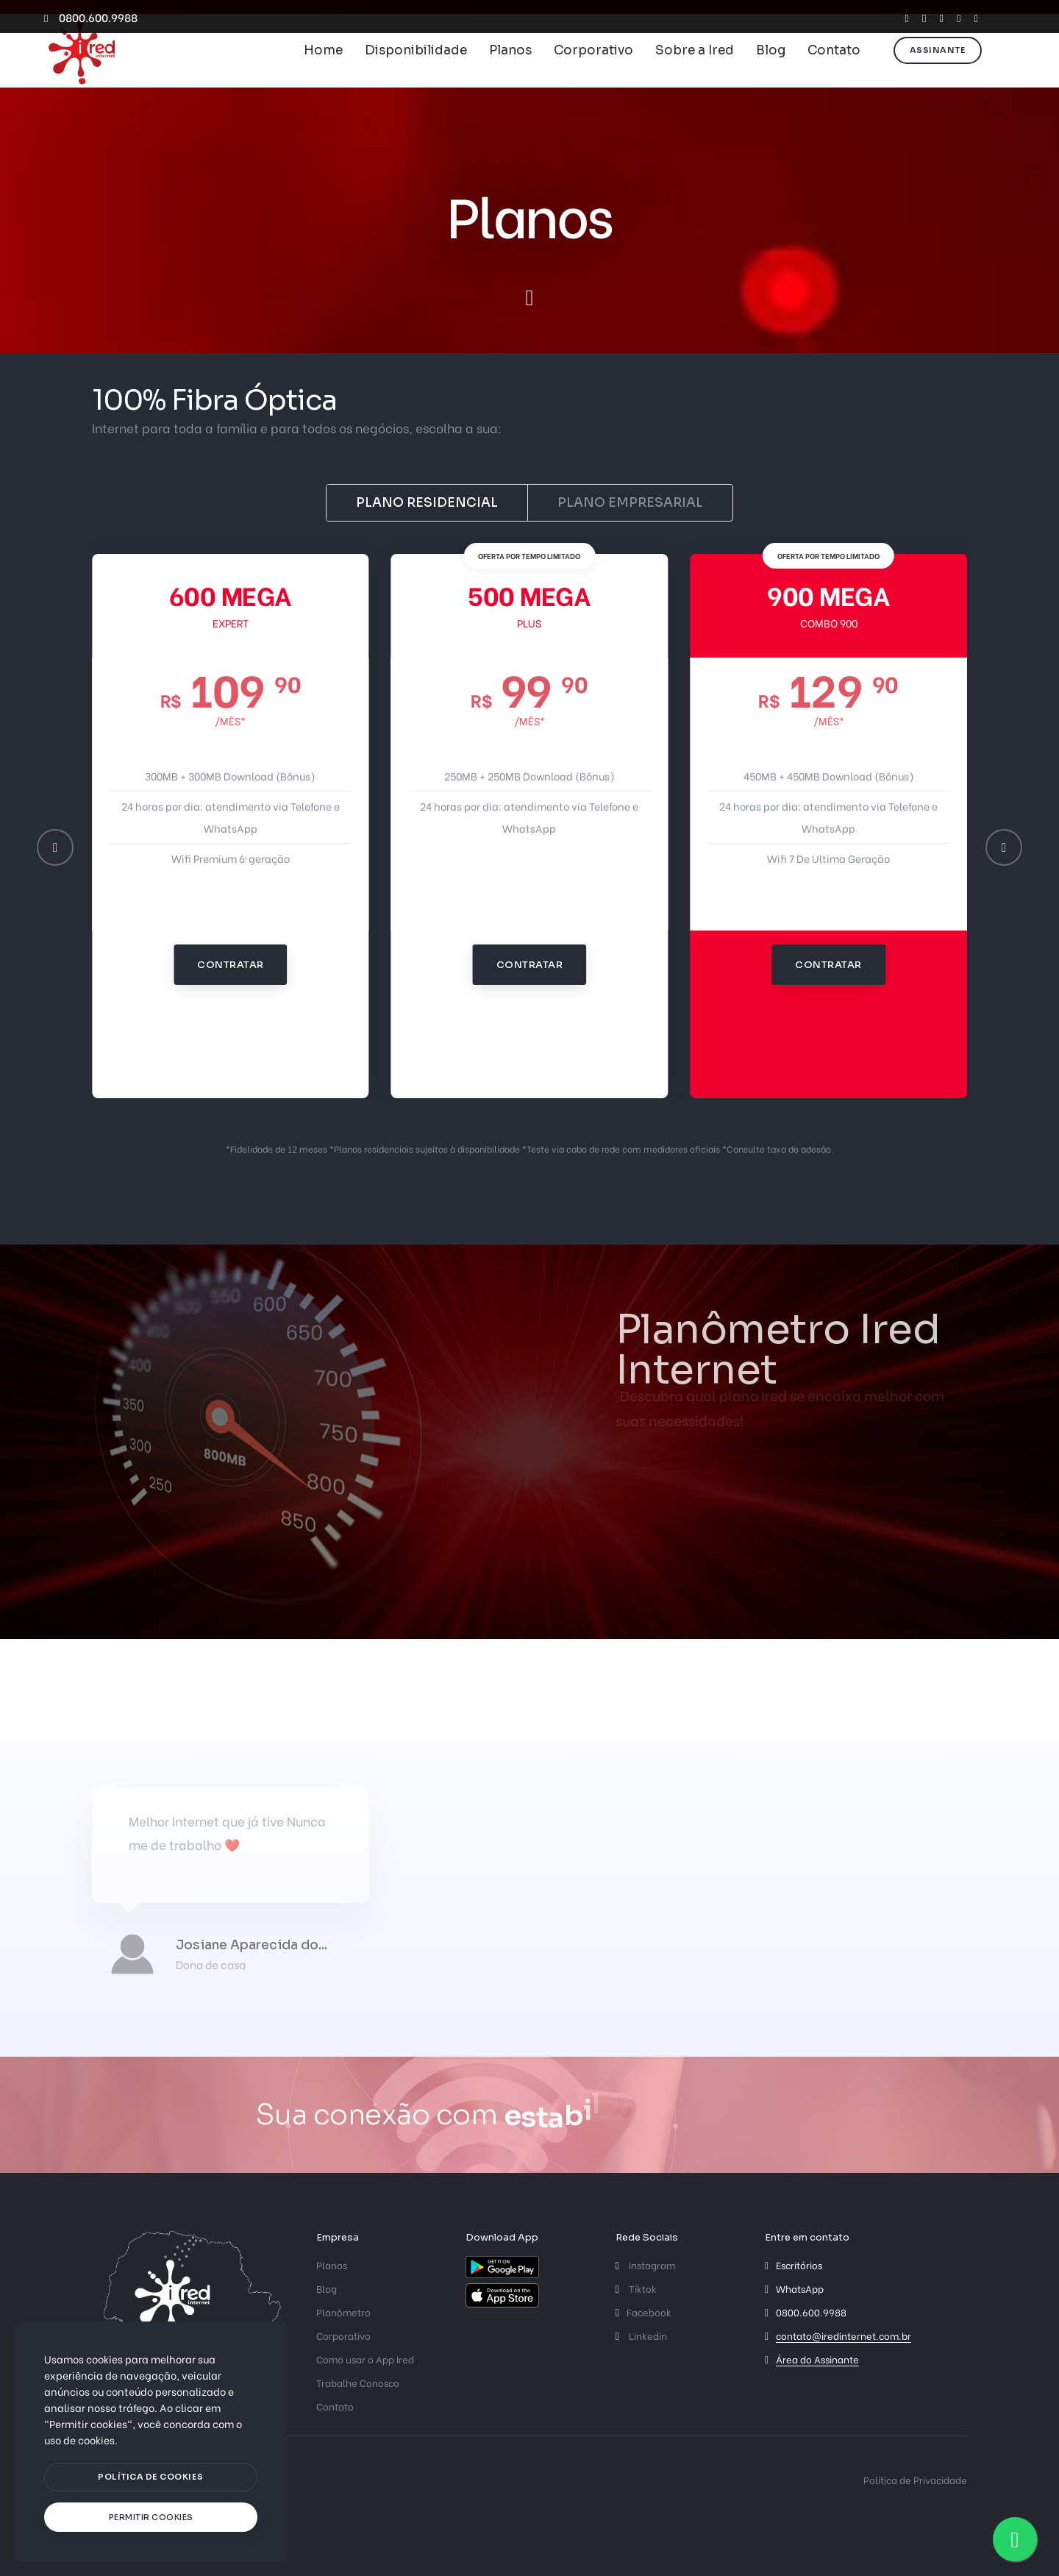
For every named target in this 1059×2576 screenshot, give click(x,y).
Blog (770, 69)
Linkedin (641, 2335)
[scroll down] (529, 298)
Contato (833, 69)
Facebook (643, 2312)
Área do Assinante (817, 2359)
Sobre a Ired (694, 69)
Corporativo (593, 69)
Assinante (938, 69)
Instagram (645, 2264)
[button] (55, 847)
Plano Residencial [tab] (427, 502)
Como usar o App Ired (365, 2359)
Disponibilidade (416, 69)
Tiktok (636, 2288)
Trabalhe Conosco (357, 2382)
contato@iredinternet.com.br (843, 2335)
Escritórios (799, 2264)
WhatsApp (800, 2288)
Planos (510, 69)
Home (323, 69)
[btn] (150, 2477)
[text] (150, 2517)
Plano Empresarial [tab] (630, 502)
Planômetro (343, 2312)
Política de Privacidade (915, 2479)
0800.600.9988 (91, 17)
